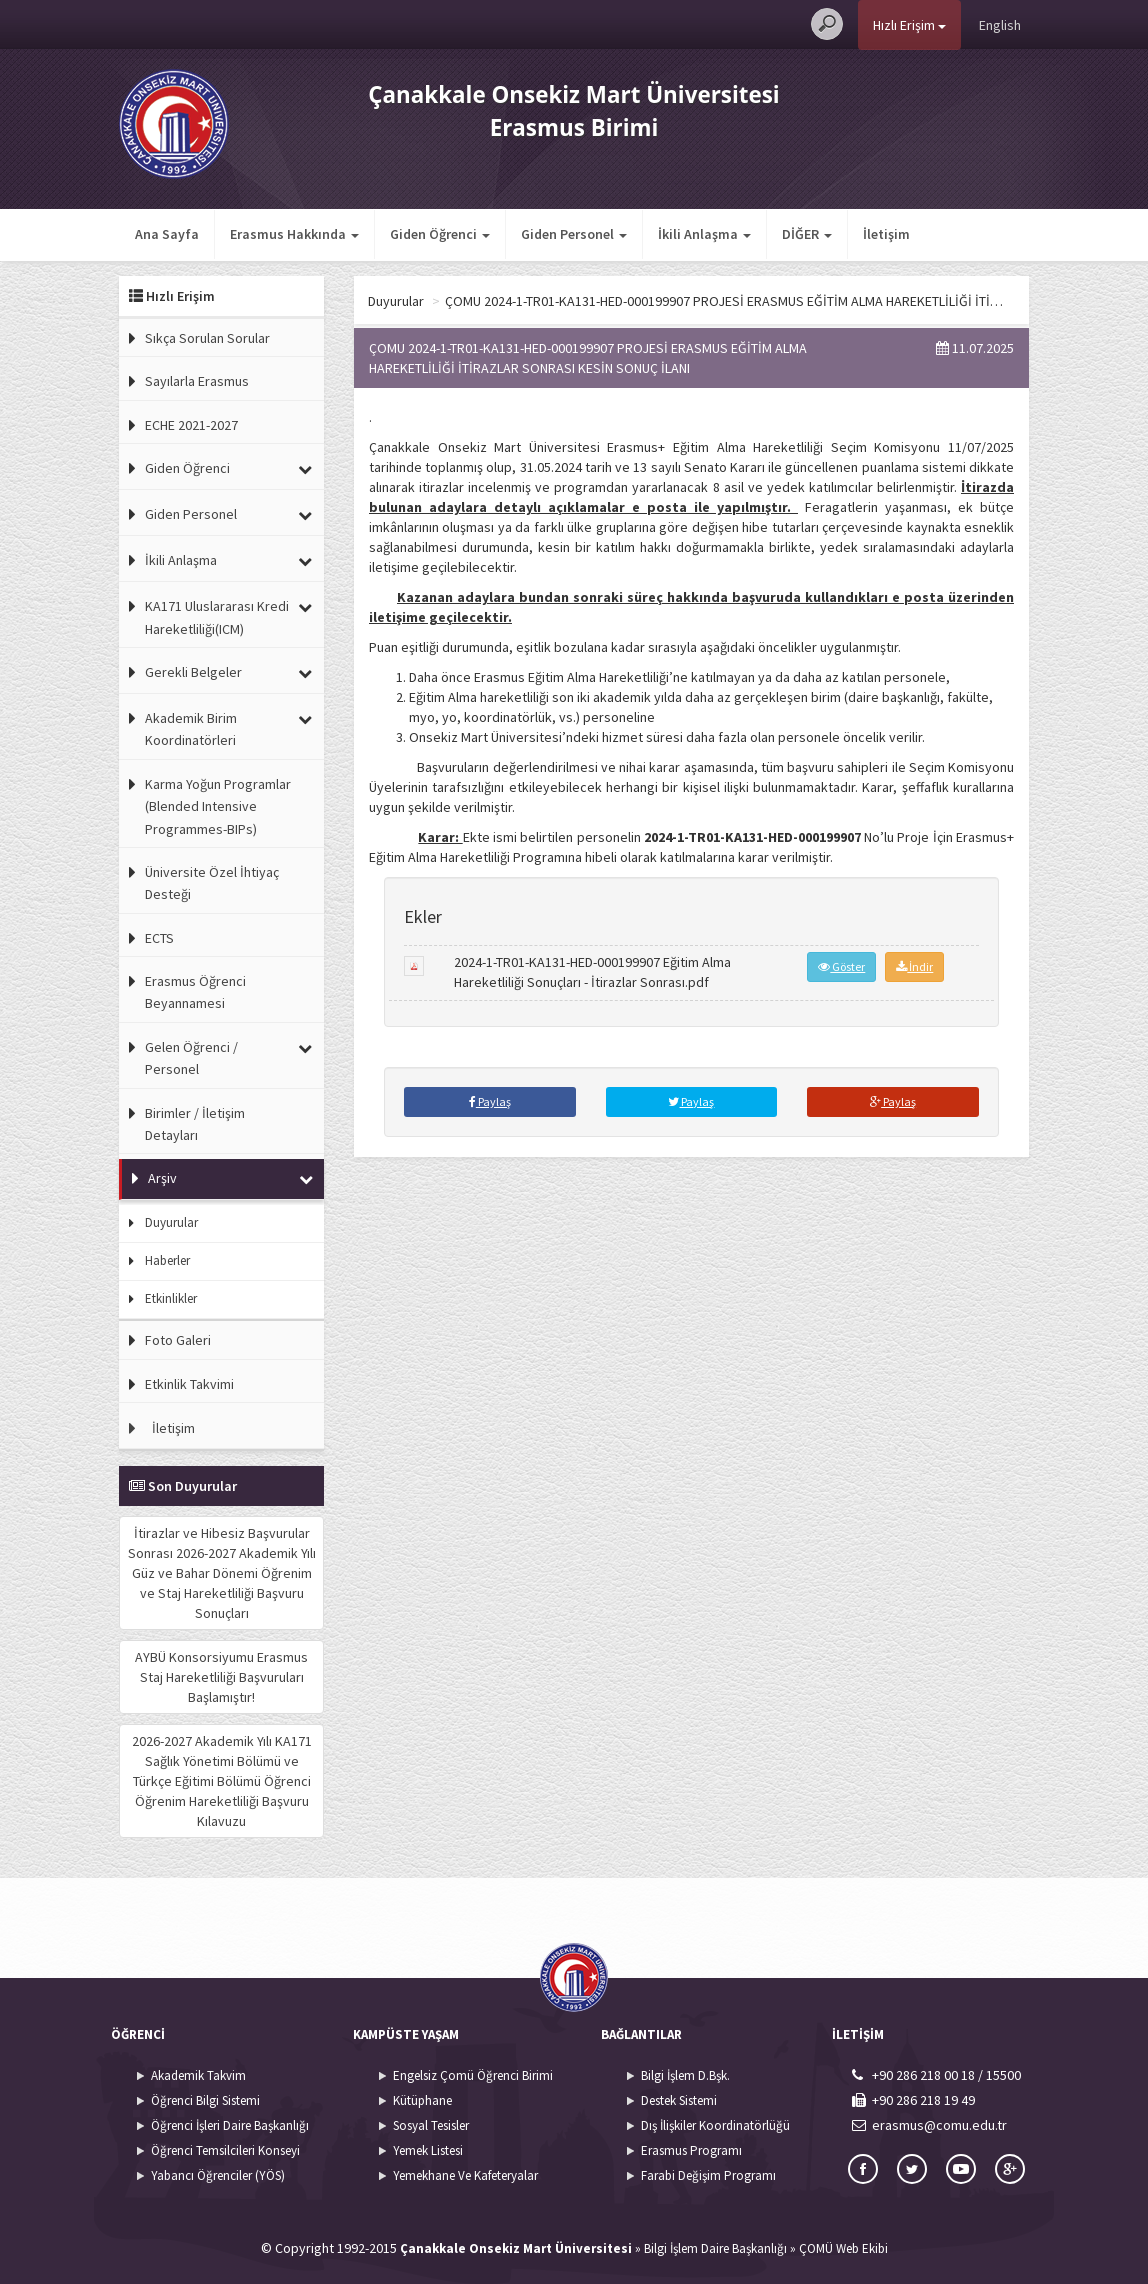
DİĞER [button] (807, 234)
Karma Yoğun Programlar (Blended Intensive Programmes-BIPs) (218, 806)
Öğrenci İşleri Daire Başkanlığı (230, 2125)
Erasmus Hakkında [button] (294, 234)
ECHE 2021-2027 (191, 425)
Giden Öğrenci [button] (440, 234)
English (1000, 25)
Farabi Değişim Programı (708, 2175)
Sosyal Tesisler (431, 2125)
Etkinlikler (171, 1298)
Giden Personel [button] (574, 234)
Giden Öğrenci (187, 468)
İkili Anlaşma (181, 560)
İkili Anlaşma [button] (704, 234)
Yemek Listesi (428, 2150)
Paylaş (490, 1101)
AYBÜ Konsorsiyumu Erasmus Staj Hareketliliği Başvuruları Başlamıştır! (221, 1677)
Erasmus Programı (691, 2150)
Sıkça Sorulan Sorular (207, 338)
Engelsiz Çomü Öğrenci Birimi (473, 2075)
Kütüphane (422, 2100)
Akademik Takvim (198, 2075)
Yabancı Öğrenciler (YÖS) (218, 2175)
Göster (841, 966)
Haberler (167, 1260)
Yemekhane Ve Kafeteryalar (465, 2175)
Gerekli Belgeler (193, 672)
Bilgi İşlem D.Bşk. (685, 2075)
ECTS (159, 938)
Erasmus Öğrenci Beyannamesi (195, 992)
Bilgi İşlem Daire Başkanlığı (715, 2248)
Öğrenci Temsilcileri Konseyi (225, 2150)
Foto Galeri (178, 1340)
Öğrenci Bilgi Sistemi (205, 2100)
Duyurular (171, 1222)
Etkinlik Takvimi (189, 1384)
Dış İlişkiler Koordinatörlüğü (715, 2125)
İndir (914, 966)
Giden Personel (191, 514)
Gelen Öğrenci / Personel (191, 1058)
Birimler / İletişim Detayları (195, 1124)
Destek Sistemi (679, 2100)
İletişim (886, 234)
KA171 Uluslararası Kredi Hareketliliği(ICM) (217, 617)
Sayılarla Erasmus (197, 381)
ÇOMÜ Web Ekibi (843, 2248)
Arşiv (162, 1178)
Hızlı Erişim (909, 25)
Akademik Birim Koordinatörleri (191, 729)
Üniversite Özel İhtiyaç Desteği (212, 883)
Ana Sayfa (167, 234)
